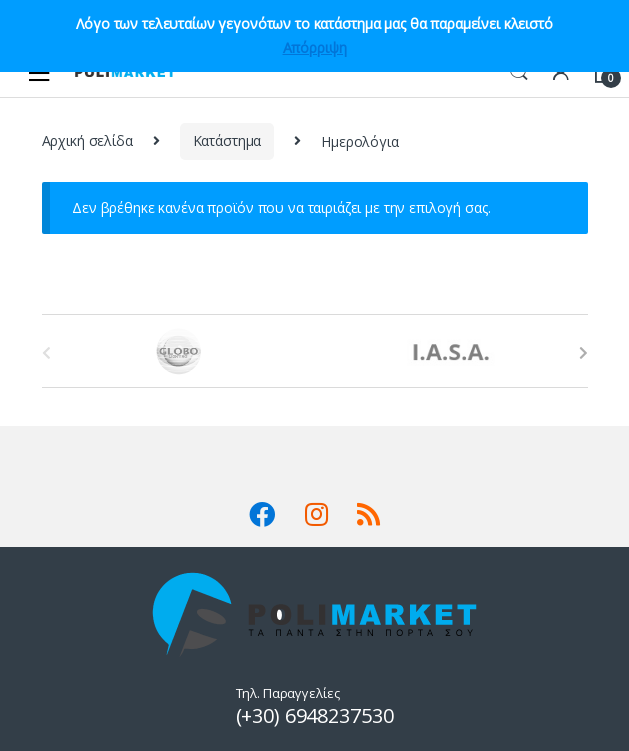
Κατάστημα (227, 140)
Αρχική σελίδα (87, 140)
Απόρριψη (315, 47)
